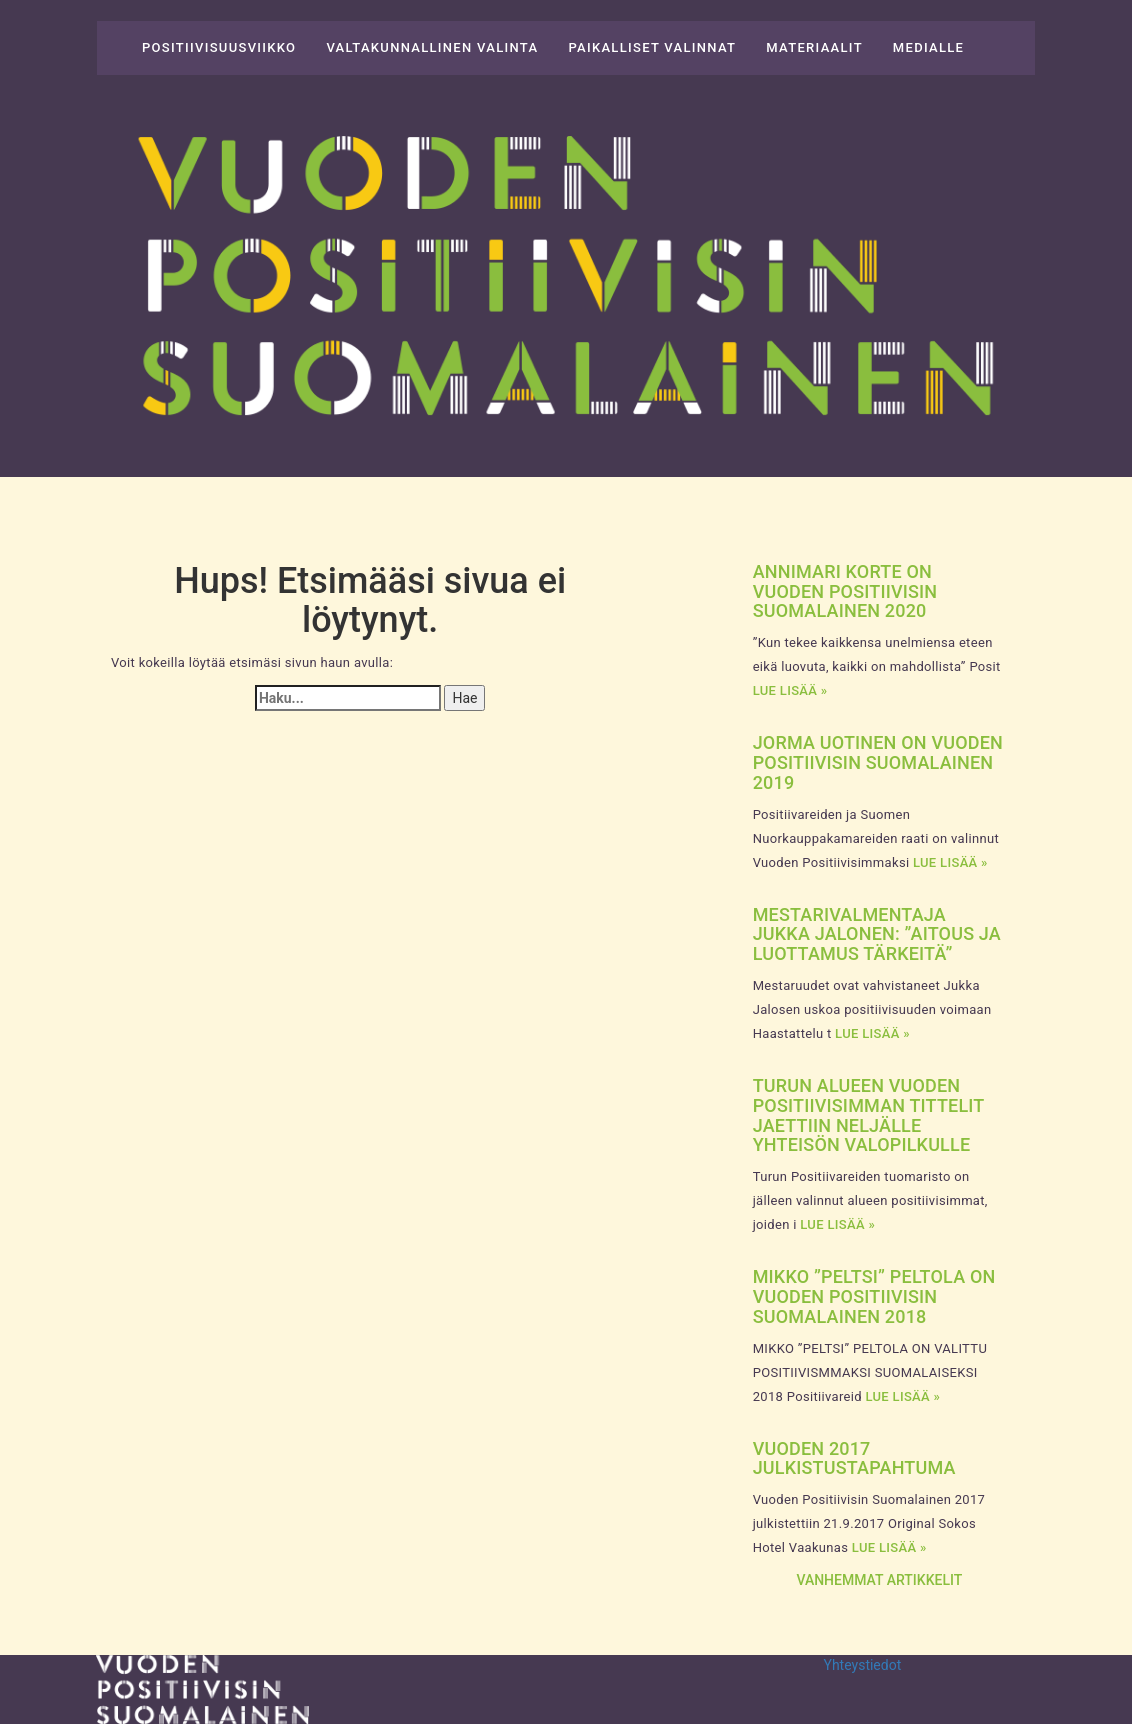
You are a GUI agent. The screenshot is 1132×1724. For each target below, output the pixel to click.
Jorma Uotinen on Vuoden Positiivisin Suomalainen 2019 (878, 762)
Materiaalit (814, 47)
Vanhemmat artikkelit (879, 1580)
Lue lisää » (790, 690)
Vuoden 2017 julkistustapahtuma (854, 1458)
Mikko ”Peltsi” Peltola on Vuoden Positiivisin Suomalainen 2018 (874, 1296)
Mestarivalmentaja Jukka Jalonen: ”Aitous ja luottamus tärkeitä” (877, 934)
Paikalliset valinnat (652, 47)
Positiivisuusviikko (219, 47)
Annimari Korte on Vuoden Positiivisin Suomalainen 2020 (845, 591)
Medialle (928, 47)
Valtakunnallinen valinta (432, 47)
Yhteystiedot (863, 1665)
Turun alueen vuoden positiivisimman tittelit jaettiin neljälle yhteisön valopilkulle (868, 1115)
